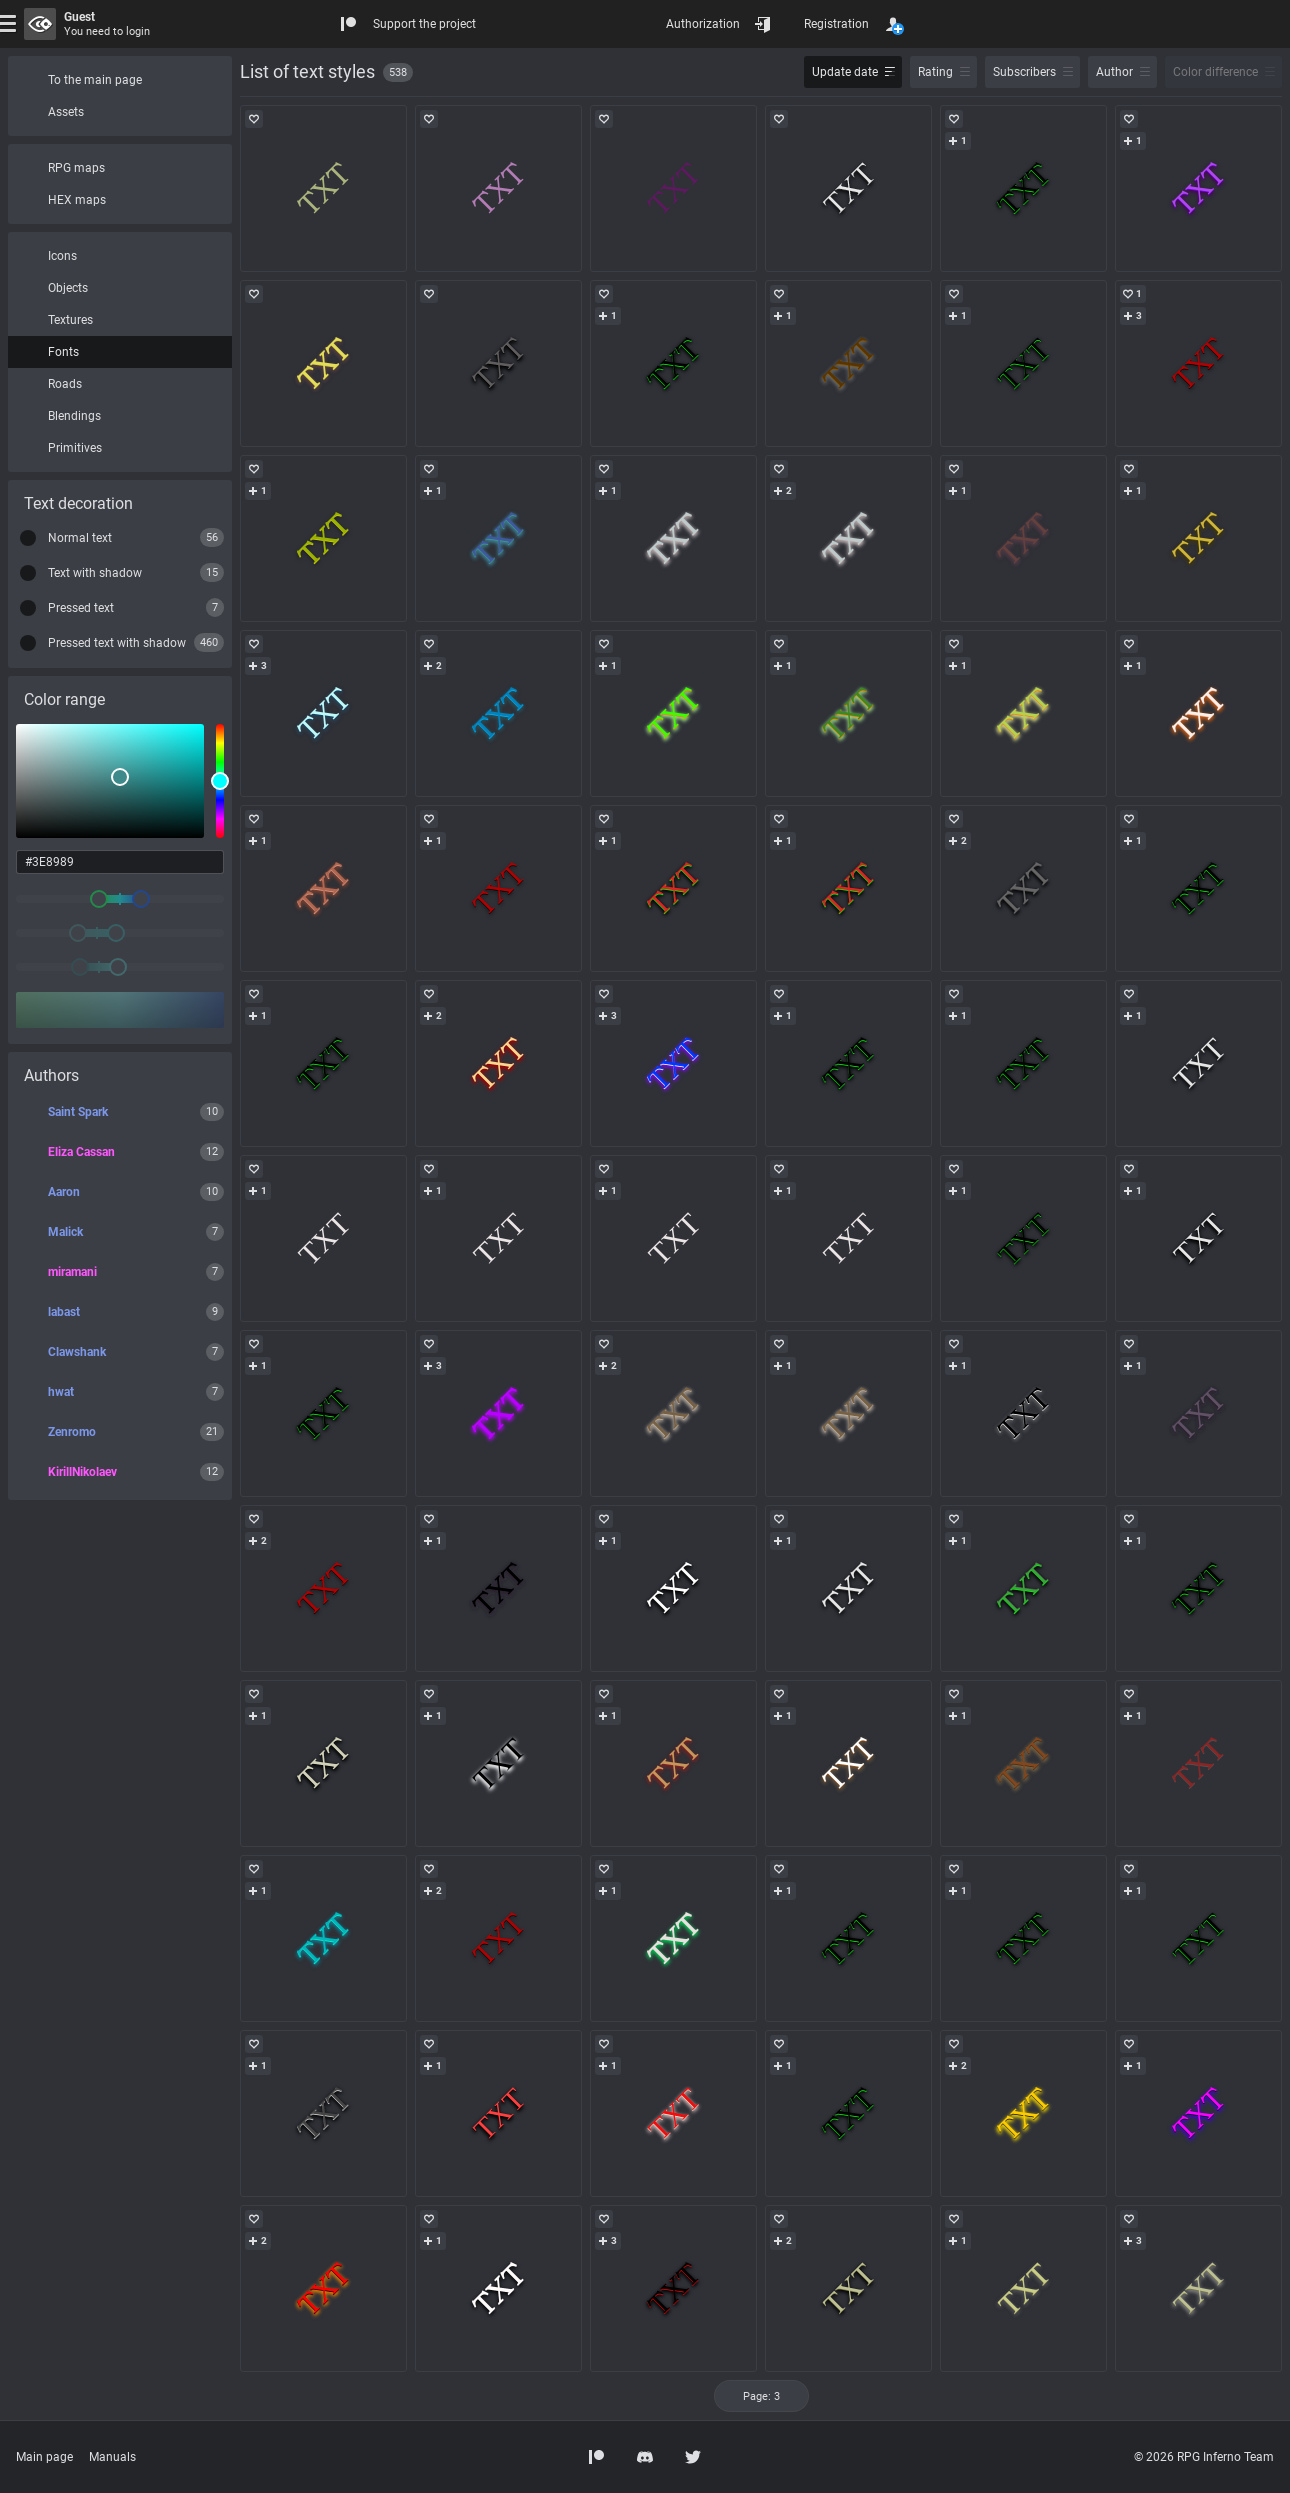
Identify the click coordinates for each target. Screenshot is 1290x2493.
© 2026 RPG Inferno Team (1204, 2457)
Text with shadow (95, 573)
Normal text (80, 538)
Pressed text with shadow (117, 643)
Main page (44, 2457)
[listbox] (110, 781)
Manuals (112, 2457)
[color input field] (120, 862)
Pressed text (81, 608)
